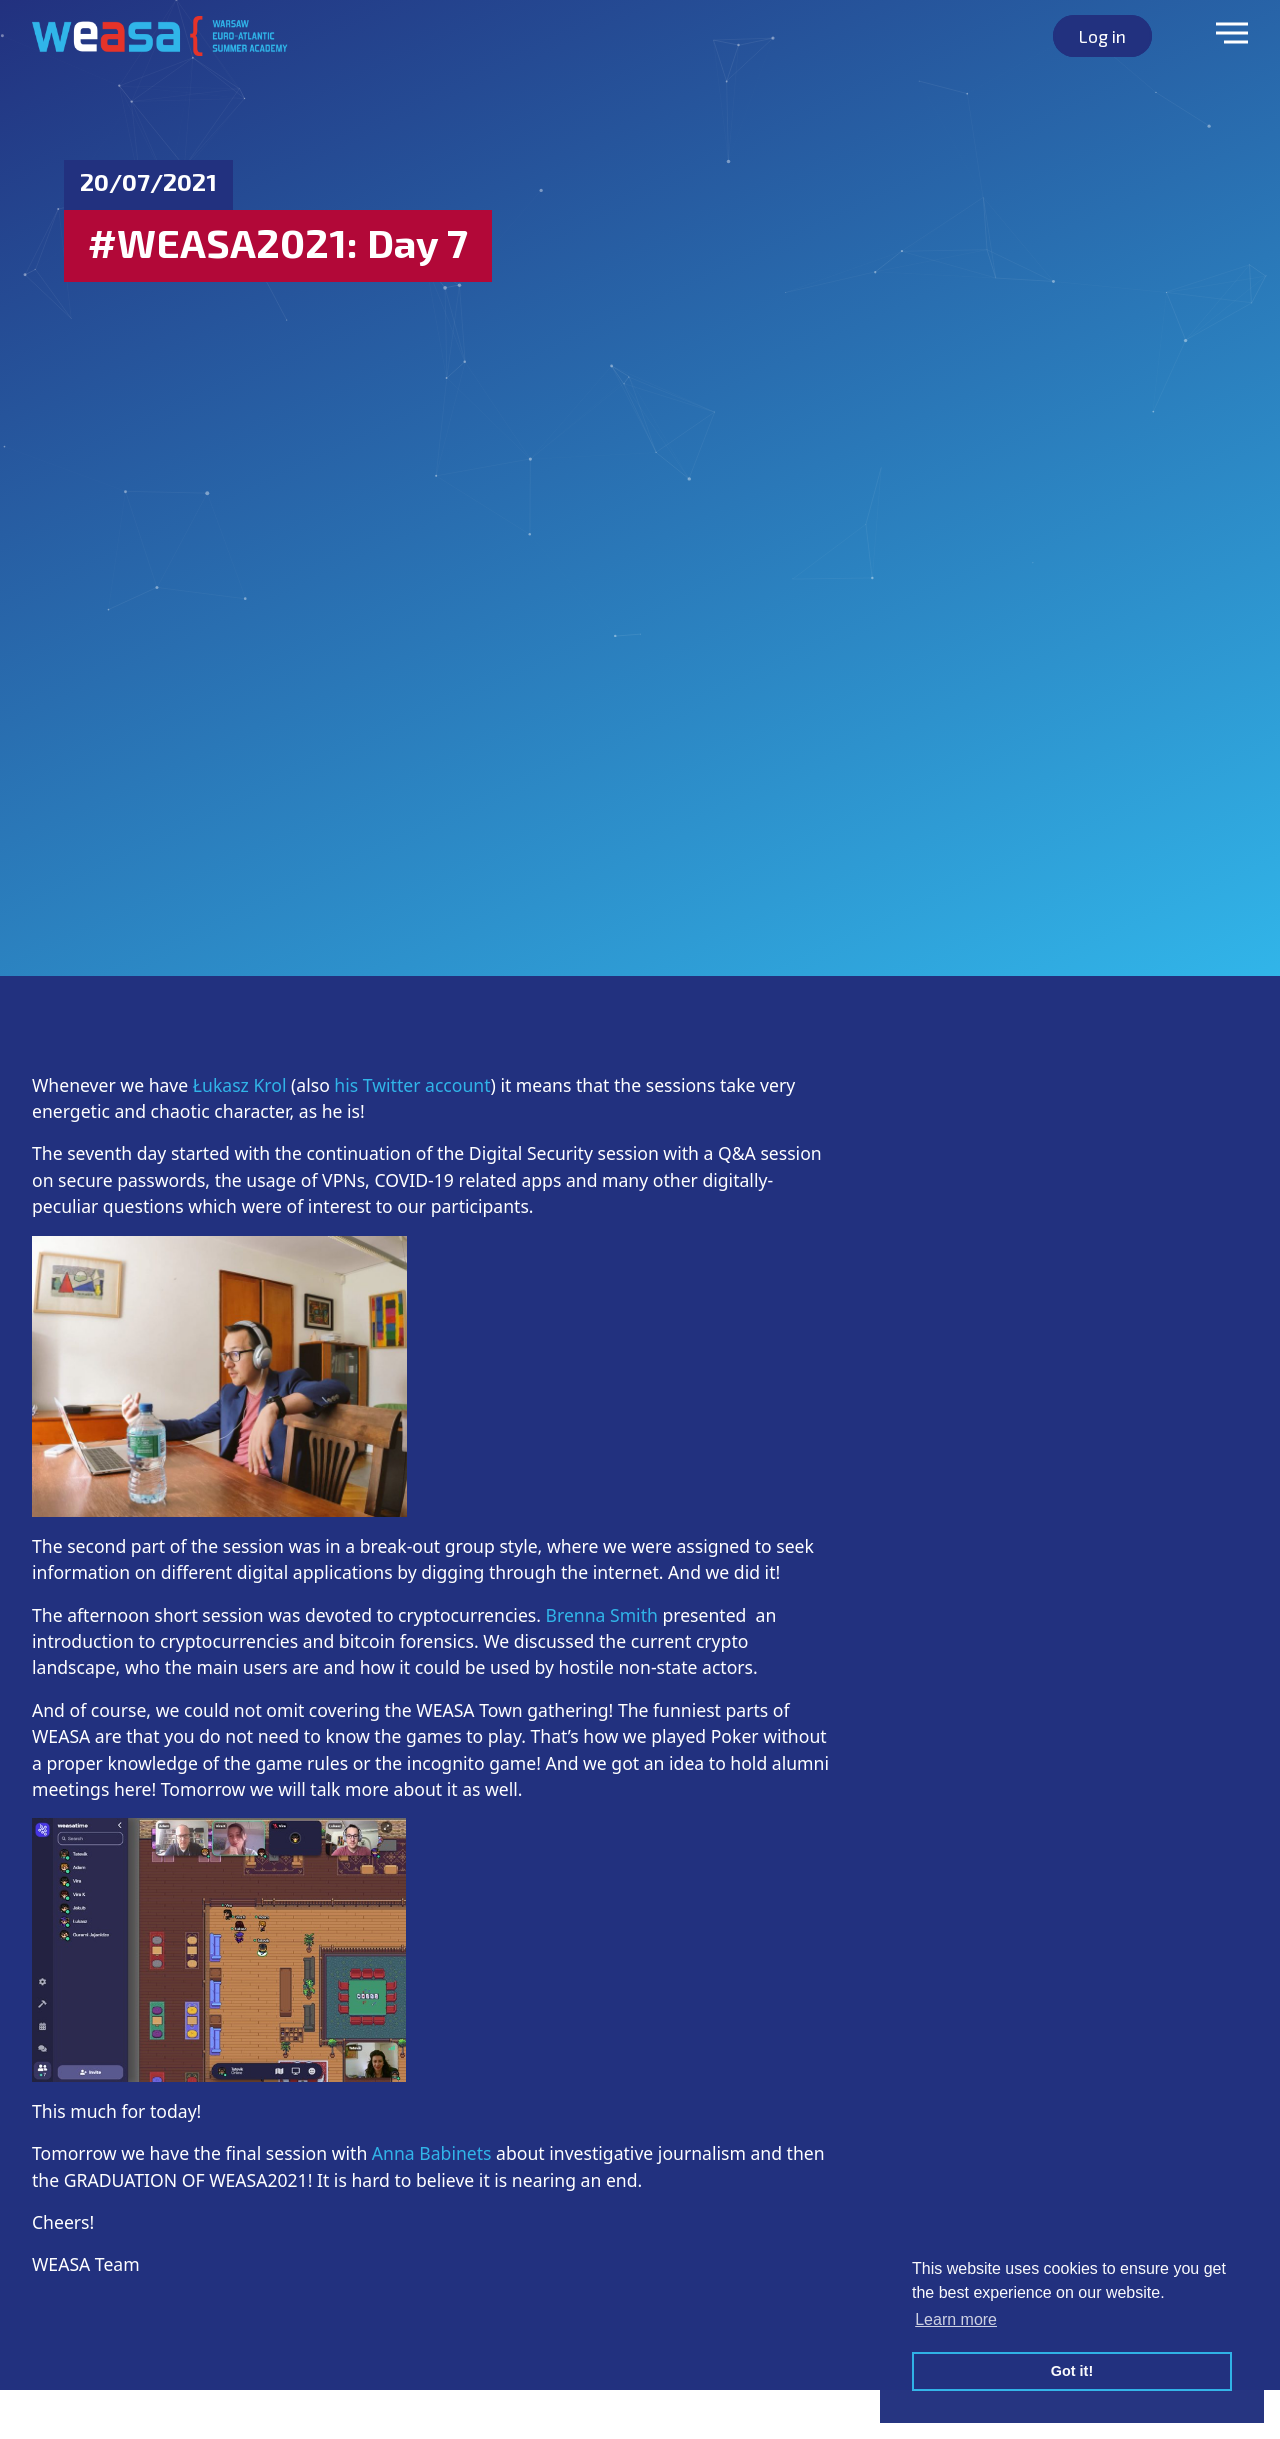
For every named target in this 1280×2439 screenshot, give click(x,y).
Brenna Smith (602, 1615)
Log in (1102, 36)
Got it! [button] (1072, 2371)
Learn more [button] (956, 2319)
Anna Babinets (432, 2153)
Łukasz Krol (237, 1085)
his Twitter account (412, 1085)
